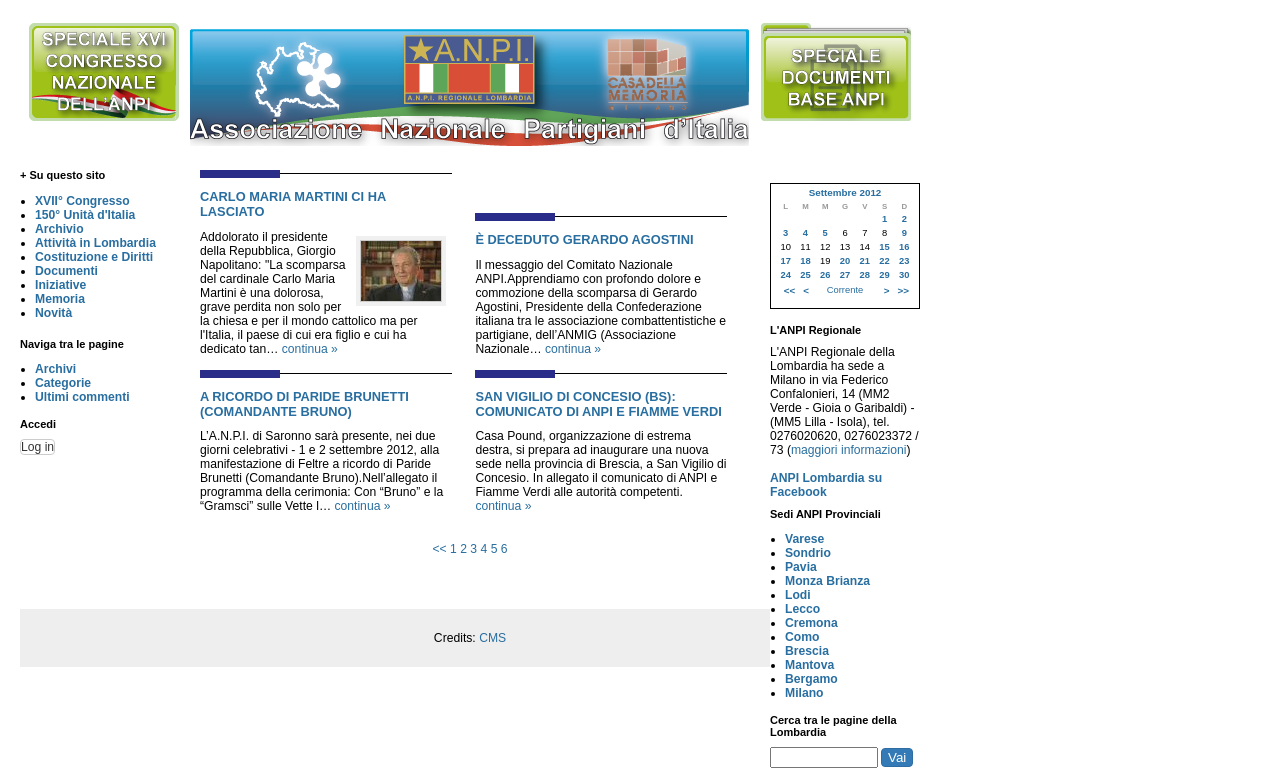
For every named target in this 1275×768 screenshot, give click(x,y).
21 (865, 261)
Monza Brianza (827, 581)
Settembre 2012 (845, 192)
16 (904, 247)
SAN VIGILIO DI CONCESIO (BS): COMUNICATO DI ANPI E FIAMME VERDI (598, 404)
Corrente (845, 290)
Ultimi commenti (82, 397)
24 (785, 275)
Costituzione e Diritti (94, 257)
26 (825, 275)
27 (845, 275)
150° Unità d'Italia (85, 215)
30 (904, 275)
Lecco (802, 609)
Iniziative (60, 285)
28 (865, 275)
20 (845, 261)
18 (805, 261)
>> (903, 290)
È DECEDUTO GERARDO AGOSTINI (584, 239)
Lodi (798, 595)
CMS (492, 638)
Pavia (801, 567)
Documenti (66, 271)
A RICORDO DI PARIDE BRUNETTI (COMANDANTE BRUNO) (304, 404)
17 (785, 261)
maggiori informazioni (849, 450)
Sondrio (808, 553)
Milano (804, 693)
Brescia (807, 651)
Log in (37, 447)
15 (884, 247)
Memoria (60, 299)
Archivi (55, 369)
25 (805, 275)
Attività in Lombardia (95, 243)
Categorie (63, 383)
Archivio (59, 229)
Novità (53, 313)
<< (439, 549)
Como (802, 637)
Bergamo (811, 679)
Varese (804, 539)
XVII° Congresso (82, 201)
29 (884, 275)
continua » (310, 349)
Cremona (811, 623)
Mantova (809, 665)
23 (904, 261)
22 (884, 261)
